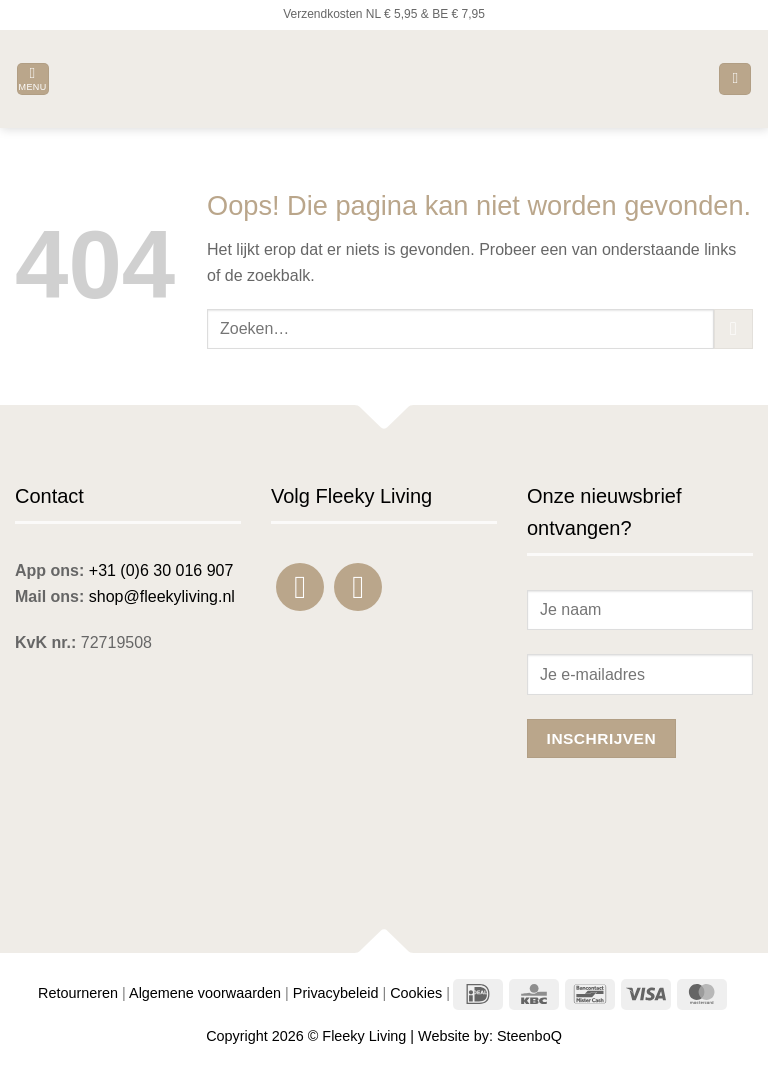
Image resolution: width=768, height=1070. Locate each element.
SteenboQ (529, 1036)
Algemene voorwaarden (205, 993)
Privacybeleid (336, 993)
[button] (33, 79)
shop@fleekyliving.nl (162, 596)
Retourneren (78, 993)
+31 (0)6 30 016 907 (161, 570)
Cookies (416, 993)
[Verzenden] (733, 328)
